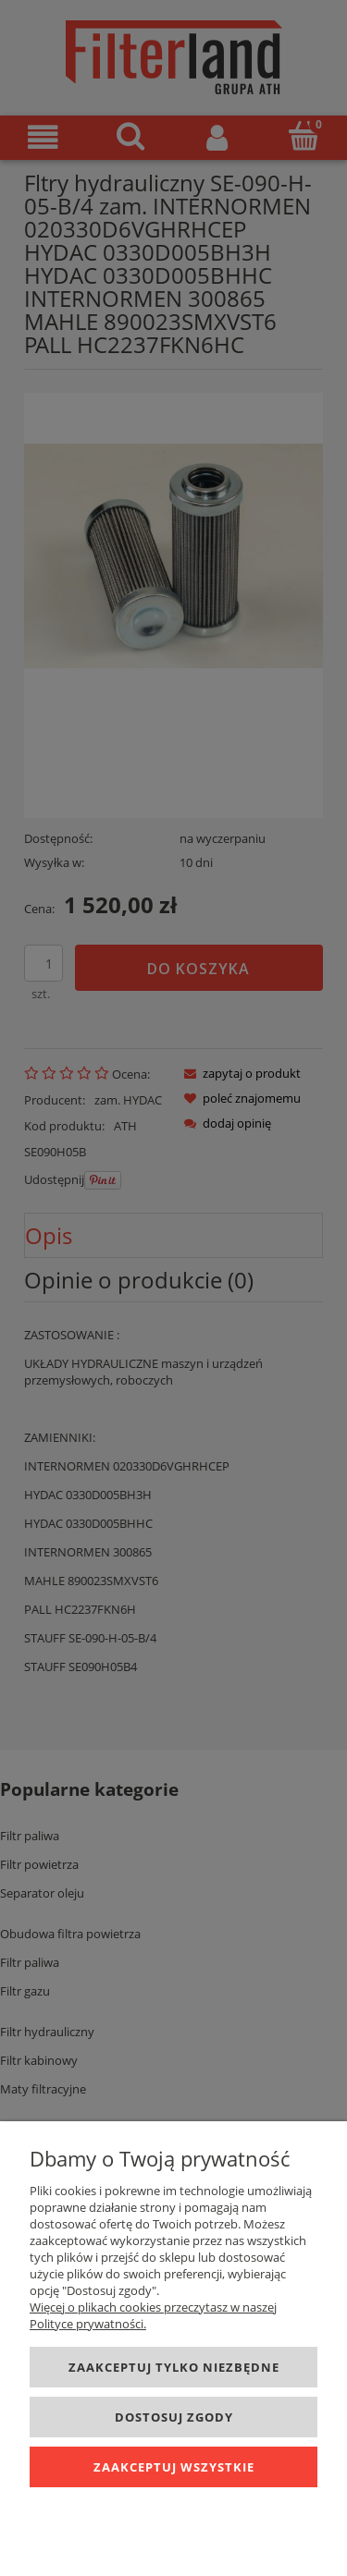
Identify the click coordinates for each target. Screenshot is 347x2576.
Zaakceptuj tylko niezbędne (173, 2367)
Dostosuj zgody (174, 2417)
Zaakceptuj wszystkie (173, 2467)
